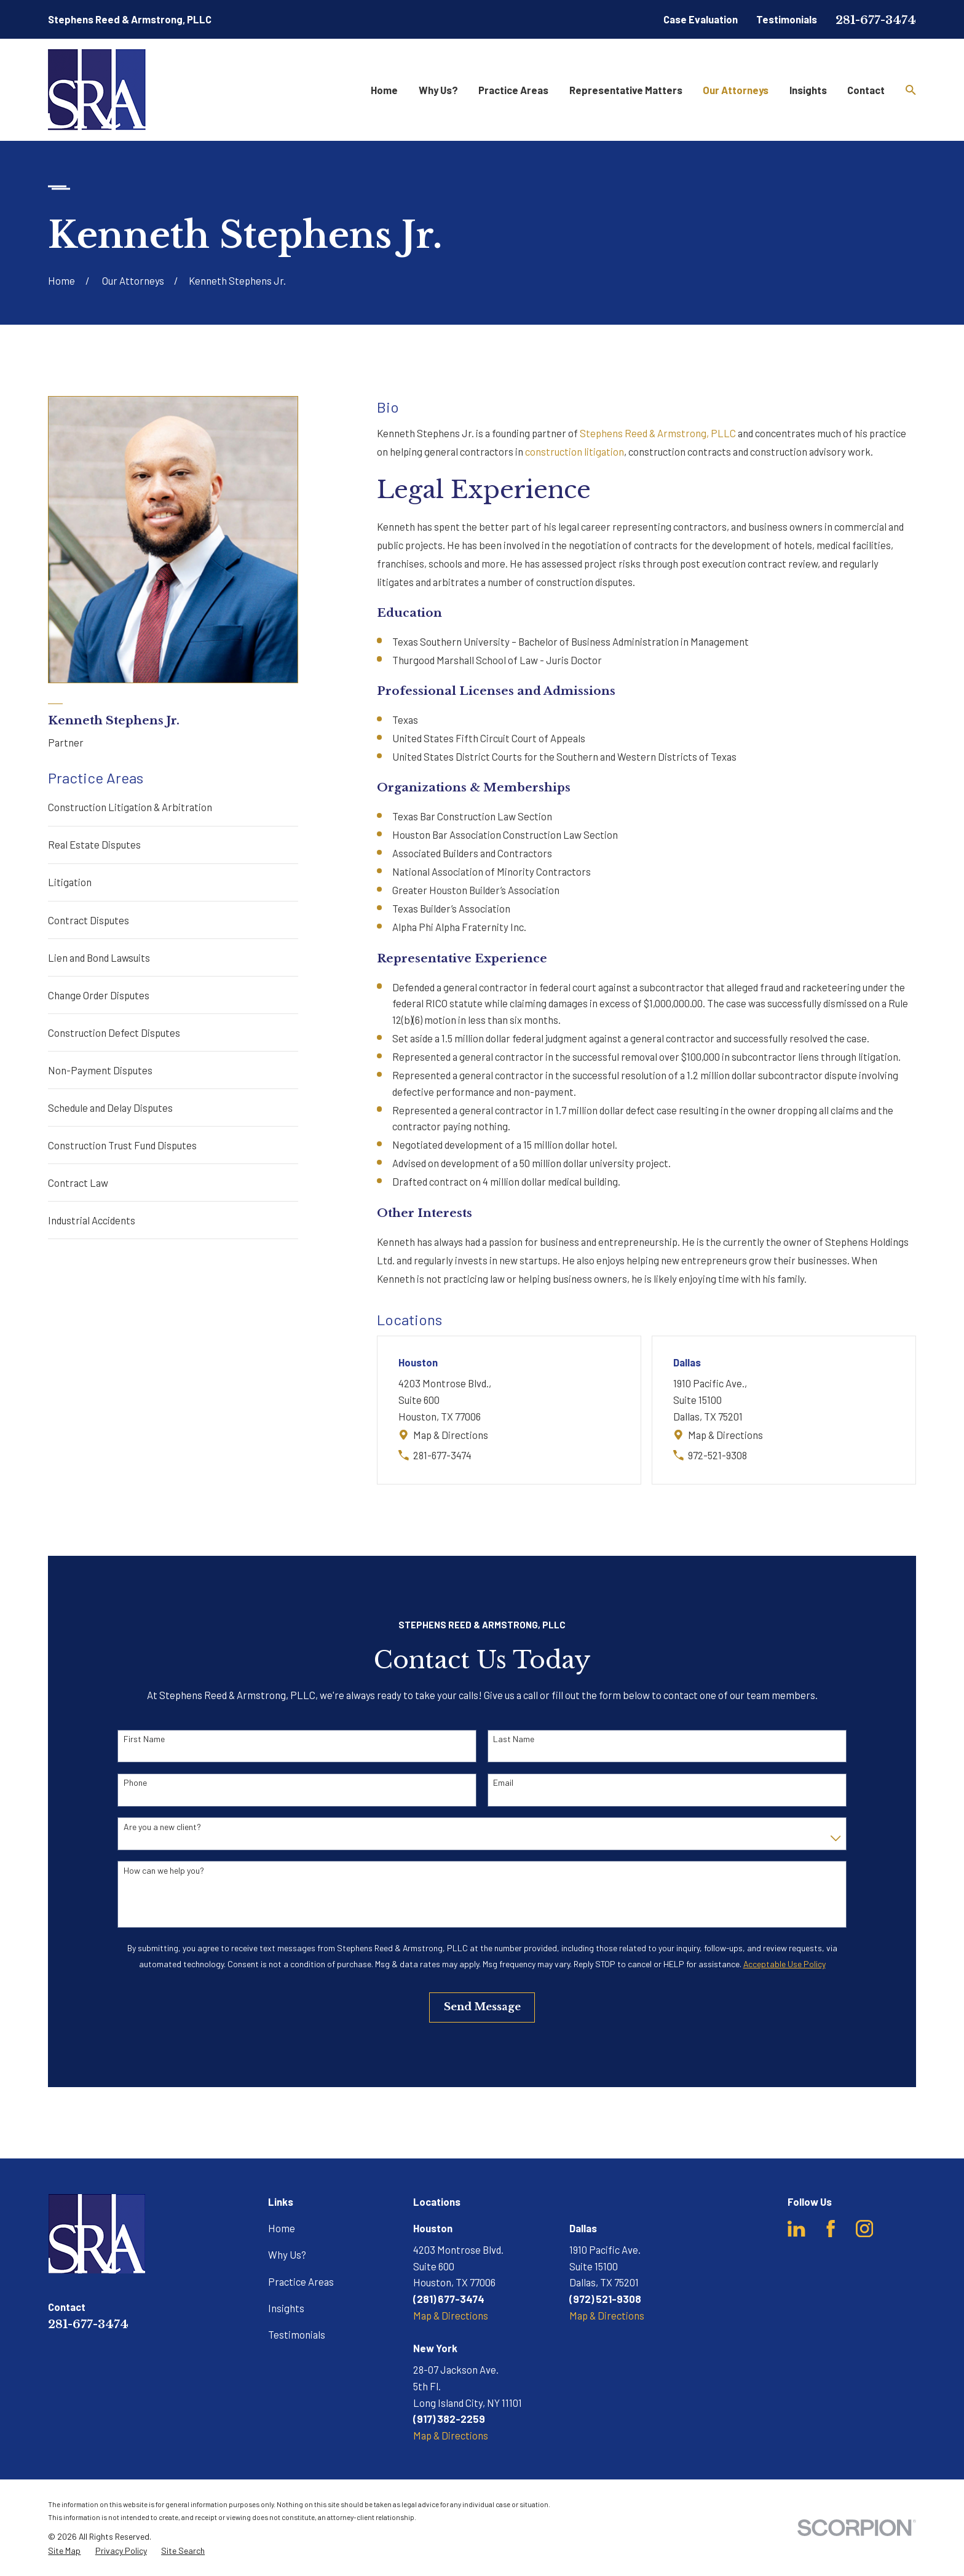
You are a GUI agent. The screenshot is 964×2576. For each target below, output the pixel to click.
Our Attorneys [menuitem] (735, 90)
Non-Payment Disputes (100, 1070)
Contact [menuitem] (866, 90)
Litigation (70, 882)
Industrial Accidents (91, 1220)
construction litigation (574, 451)
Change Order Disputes (98, 995)
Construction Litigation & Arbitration (130, 807)
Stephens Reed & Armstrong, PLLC (658, 433)
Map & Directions (450, 1435)
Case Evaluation (700, 19)
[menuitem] (64, 2551)
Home (281, 2228)
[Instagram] (864, 2228)
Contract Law (78, 1182)
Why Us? (287, 2254)
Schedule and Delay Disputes (110, 1107)
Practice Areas (301, 2281)
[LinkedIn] (796, 2228)
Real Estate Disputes (94, 844)
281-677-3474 (876, 20)
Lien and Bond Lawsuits (99, 957)
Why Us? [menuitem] (438, 90)
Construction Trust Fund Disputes (122, 1145)
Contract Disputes (88, 920)
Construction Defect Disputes (114, 1032)
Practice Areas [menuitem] (513, 90)
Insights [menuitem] (808, 90)
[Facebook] (830, 2228)
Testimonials (786, 19)
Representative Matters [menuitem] (625, 90)
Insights (286, 2308)
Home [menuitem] (384, 90)
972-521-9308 (717, 1455)
